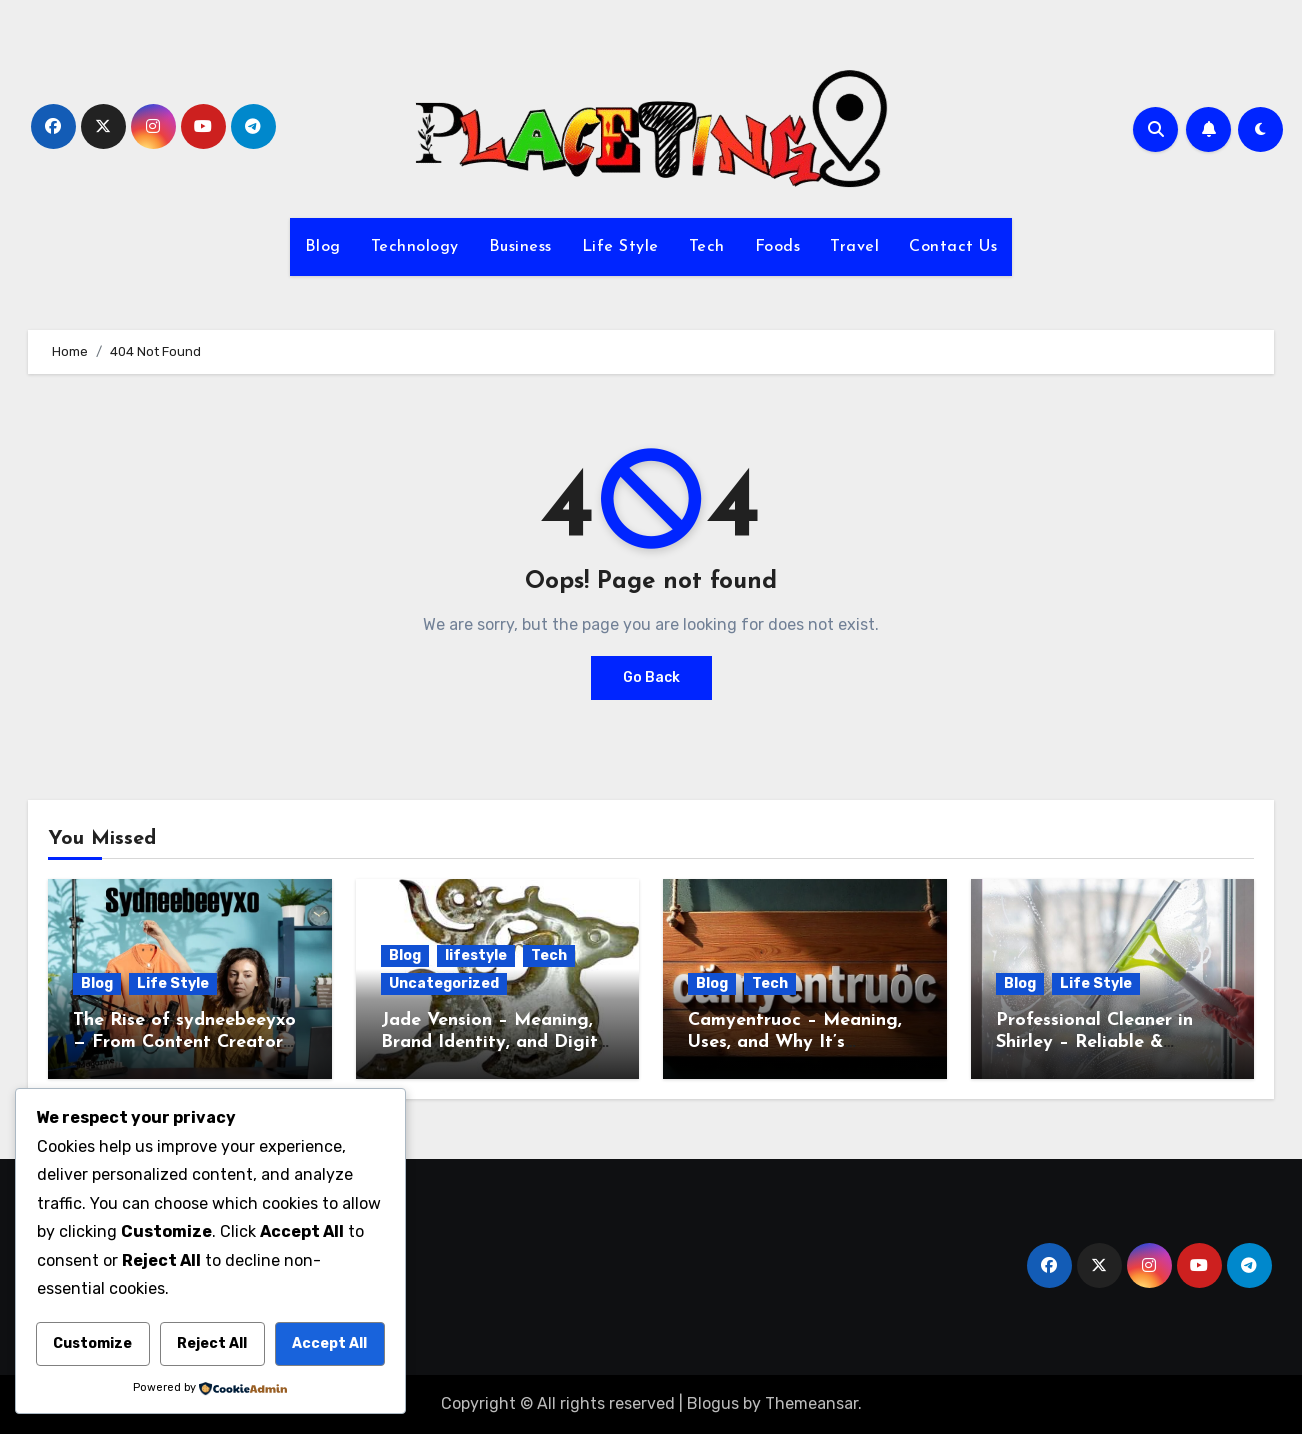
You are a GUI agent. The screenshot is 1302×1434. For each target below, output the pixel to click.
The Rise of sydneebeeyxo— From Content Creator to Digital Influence (184, 1042)
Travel (854, 247)
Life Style (620, 247)
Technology (415, 247)
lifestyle (476, 955)
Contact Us (953, 247)
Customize (92, 1343)
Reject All (212, 1343)
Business (520, 247)
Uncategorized (444, 983)
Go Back (651, 677)
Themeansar (811, 1403)
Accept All (329, 1343)
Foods (778, 247)
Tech (707, 247)
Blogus (713, 1403)
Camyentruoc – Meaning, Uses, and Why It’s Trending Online (795, 1042)
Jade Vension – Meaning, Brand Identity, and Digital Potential (497, 1042)
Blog (323, 247)
